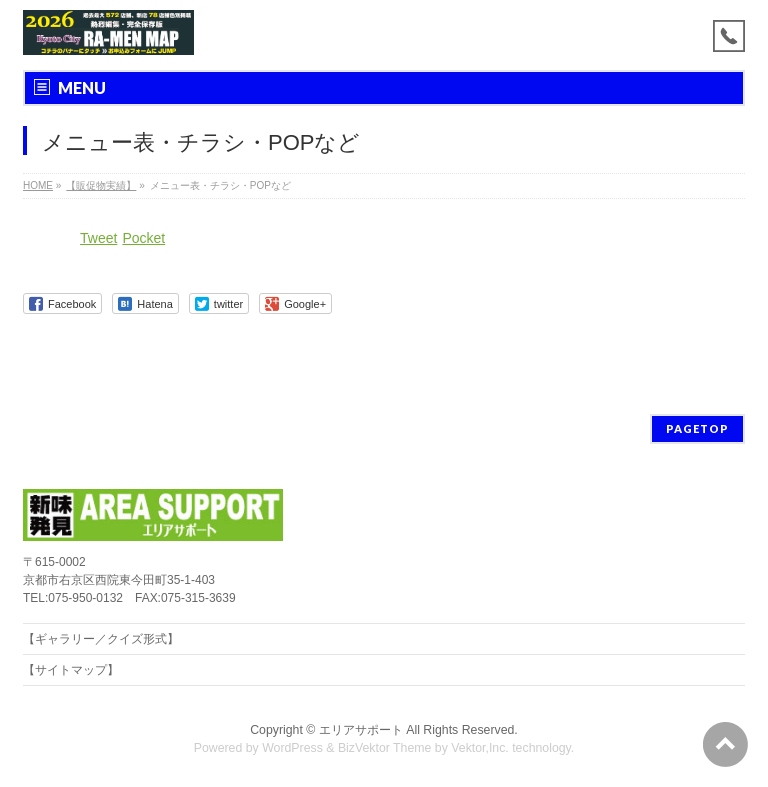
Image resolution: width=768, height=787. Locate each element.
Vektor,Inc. (480, 748)
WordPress (292, 748)
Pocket (143, 238)
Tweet (98, 238)
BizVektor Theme (385, 748)
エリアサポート (361, 730)
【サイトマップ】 (71, 670)
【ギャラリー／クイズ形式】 (101, 639)
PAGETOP (697, 428)
